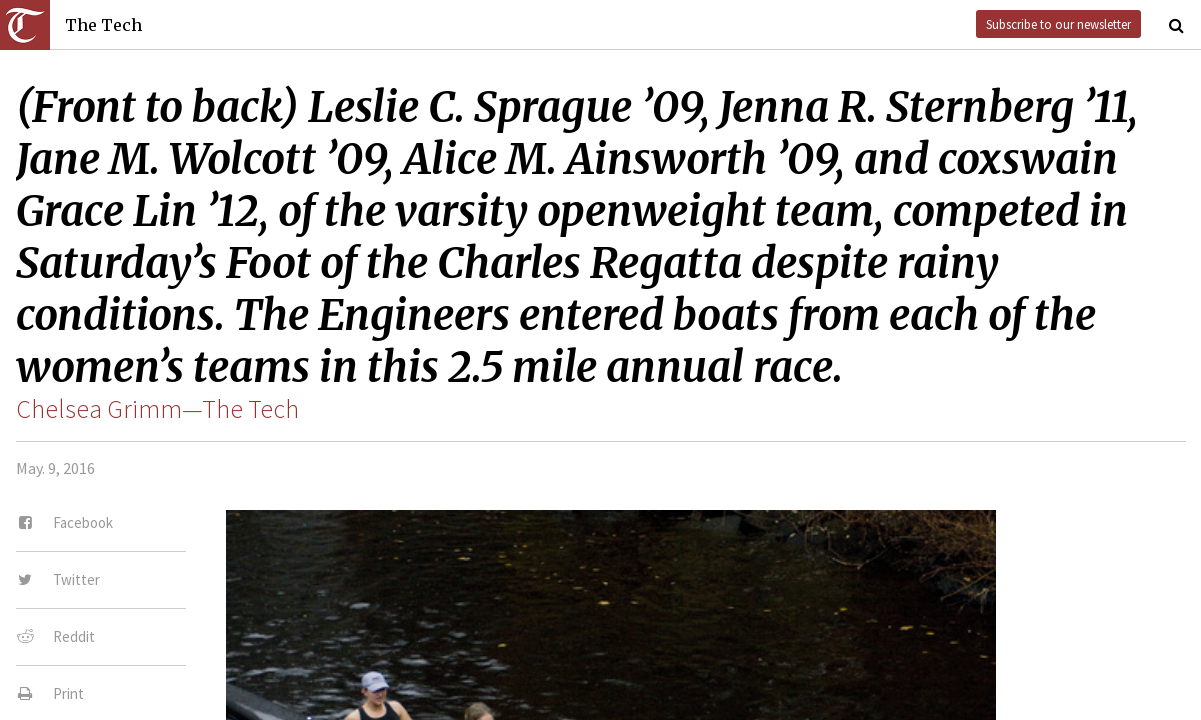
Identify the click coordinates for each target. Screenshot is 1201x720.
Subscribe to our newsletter (1058, 24)
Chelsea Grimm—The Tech (157, 409)
